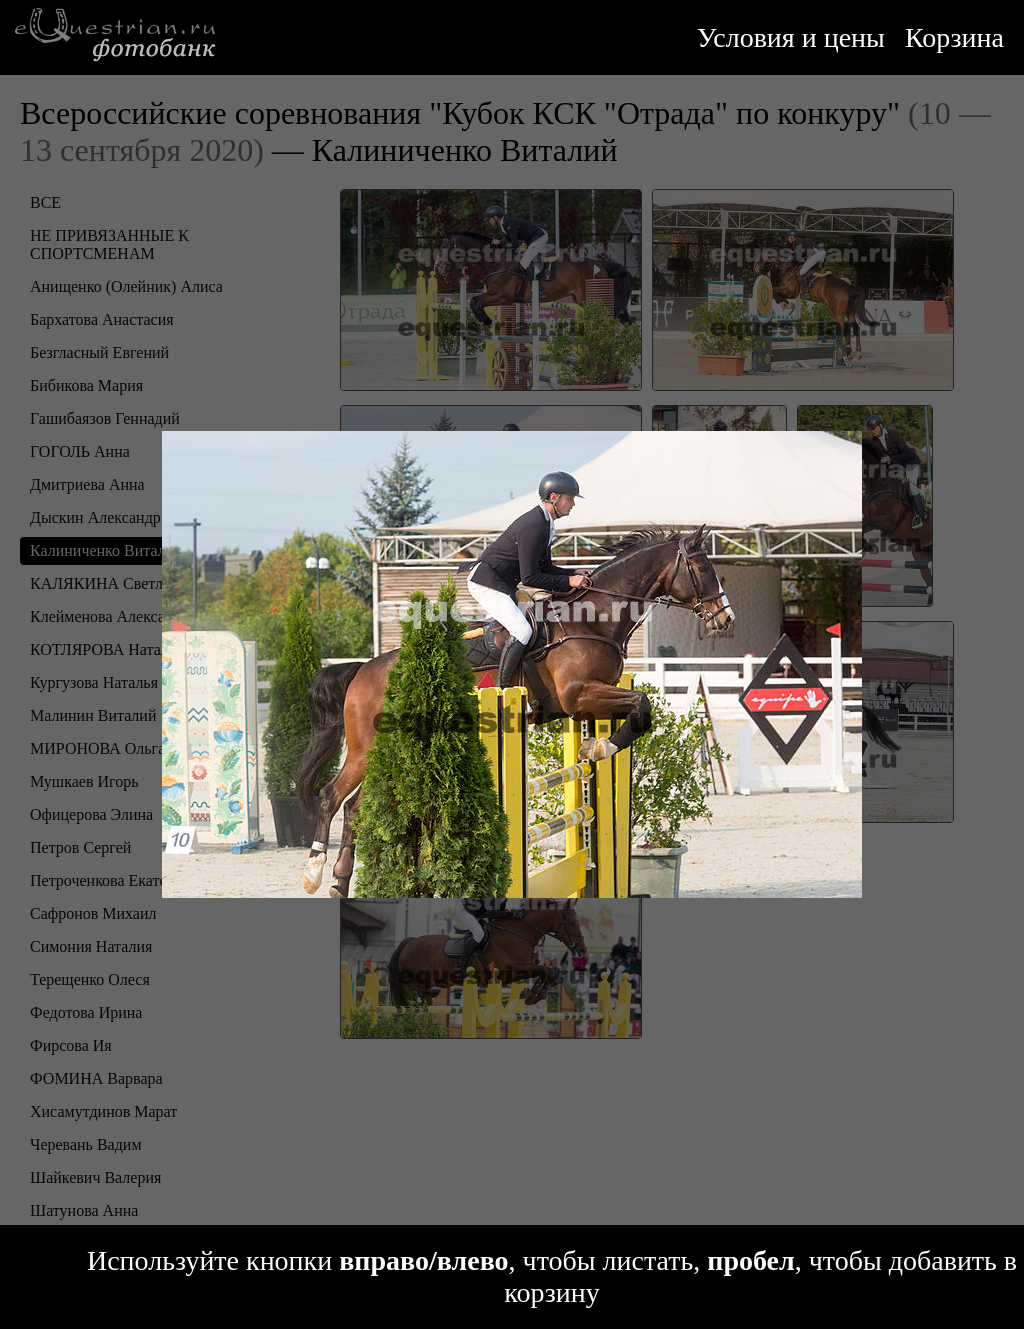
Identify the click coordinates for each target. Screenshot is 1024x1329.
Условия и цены (791, 37)
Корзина (954, 37)
